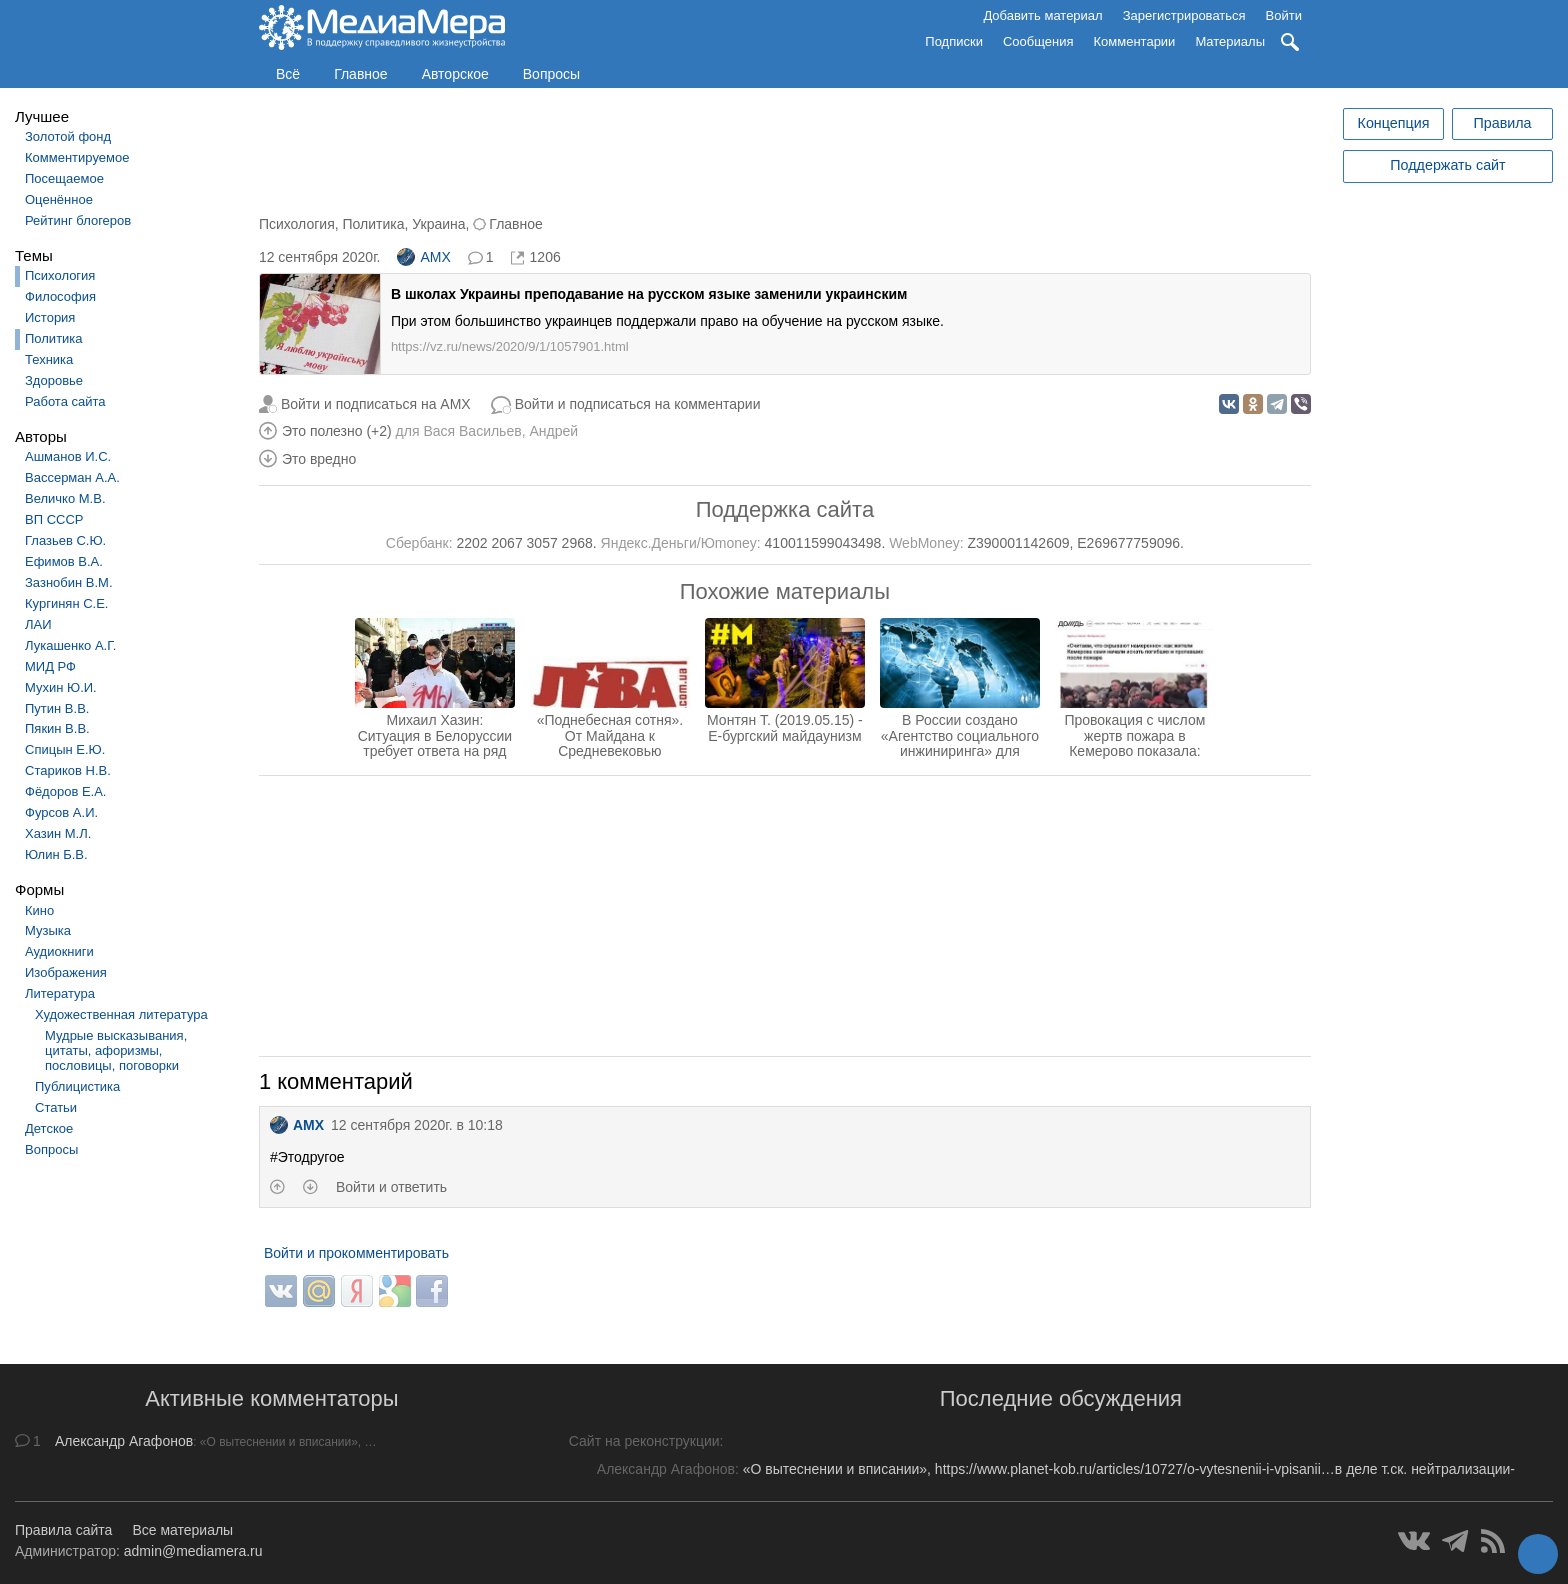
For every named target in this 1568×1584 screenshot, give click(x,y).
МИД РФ (50, 666)
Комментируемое (77, 157)
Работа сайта (65, 401)
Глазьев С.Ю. (65, 540)
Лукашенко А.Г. (70, 645)
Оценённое (59, 199)
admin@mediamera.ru (193, 1551)
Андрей (553, 431)
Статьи (56, 1107)
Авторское (455, 74)
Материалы (1230, 41)
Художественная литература (121, 1014)
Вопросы (551, 74)
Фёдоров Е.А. (65, 791)
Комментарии (1135, 41)
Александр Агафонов (124, 1441)
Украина (438, 224)
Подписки (954, 41)
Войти (1284, 15)
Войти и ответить (391, 1187)
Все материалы (182, 1530)
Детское (49, 1128)
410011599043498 (823, 543)
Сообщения (1038, 41)
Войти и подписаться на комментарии (638, 404)
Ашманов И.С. (68, 456)
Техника (49, 359)
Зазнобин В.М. (69, 582)
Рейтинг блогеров (78, 220)
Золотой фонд (68, 136)
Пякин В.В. (57, 728)
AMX (423, 257)
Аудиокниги (59, 951)
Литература (60, 993)
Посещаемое (64, 178)
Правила (1502, 123)
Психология (60, 275)
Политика (54, 338)
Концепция (1394, 123)
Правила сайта (63, 1530)
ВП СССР (54, 519)
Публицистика (77, 1086)
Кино (39, 910)
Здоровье (54, 380)
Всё (288, 74)
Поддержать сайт (1447, 165)
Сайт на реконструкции (644, 1441)
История (50, 317)
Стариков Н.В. (68, 770)
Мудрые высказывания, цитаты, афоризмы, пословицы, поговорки (116, 1050)
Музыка (48, 930)
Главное (361, 74)
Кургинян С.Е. (66, 603)
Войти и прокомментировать (356, 1253)
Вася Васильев (472, 431)
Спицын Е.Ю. (65, 749)
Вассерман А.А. (72, 477)
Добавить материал (1042, 15)
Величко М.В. (65, 498)
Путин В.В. (57, 708)
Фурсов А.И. (61, 812)
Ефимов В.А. (64, 561)
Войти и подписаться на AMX (376, 404)
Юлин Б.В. (56, 854)
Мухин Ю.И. (61, 687)
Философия (60, 296)
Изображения (66, 972)
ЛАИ (38, 624)
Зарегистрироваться (1184, 15)
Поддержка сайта (785, 509)
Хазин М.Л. (58, 833)
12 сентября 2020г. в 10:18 (417, 1125)
